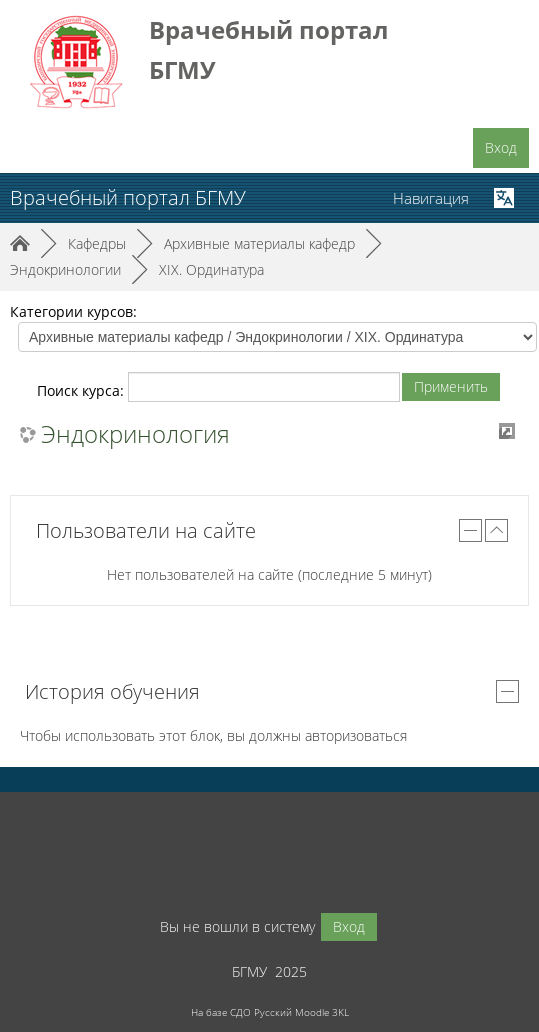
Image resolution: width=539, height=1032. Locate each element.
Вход (501, 147)
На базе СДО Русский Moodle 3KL (270, 1012)
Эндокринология (135, 434)
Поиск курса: (82, 390)
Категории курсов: (73, 311)
